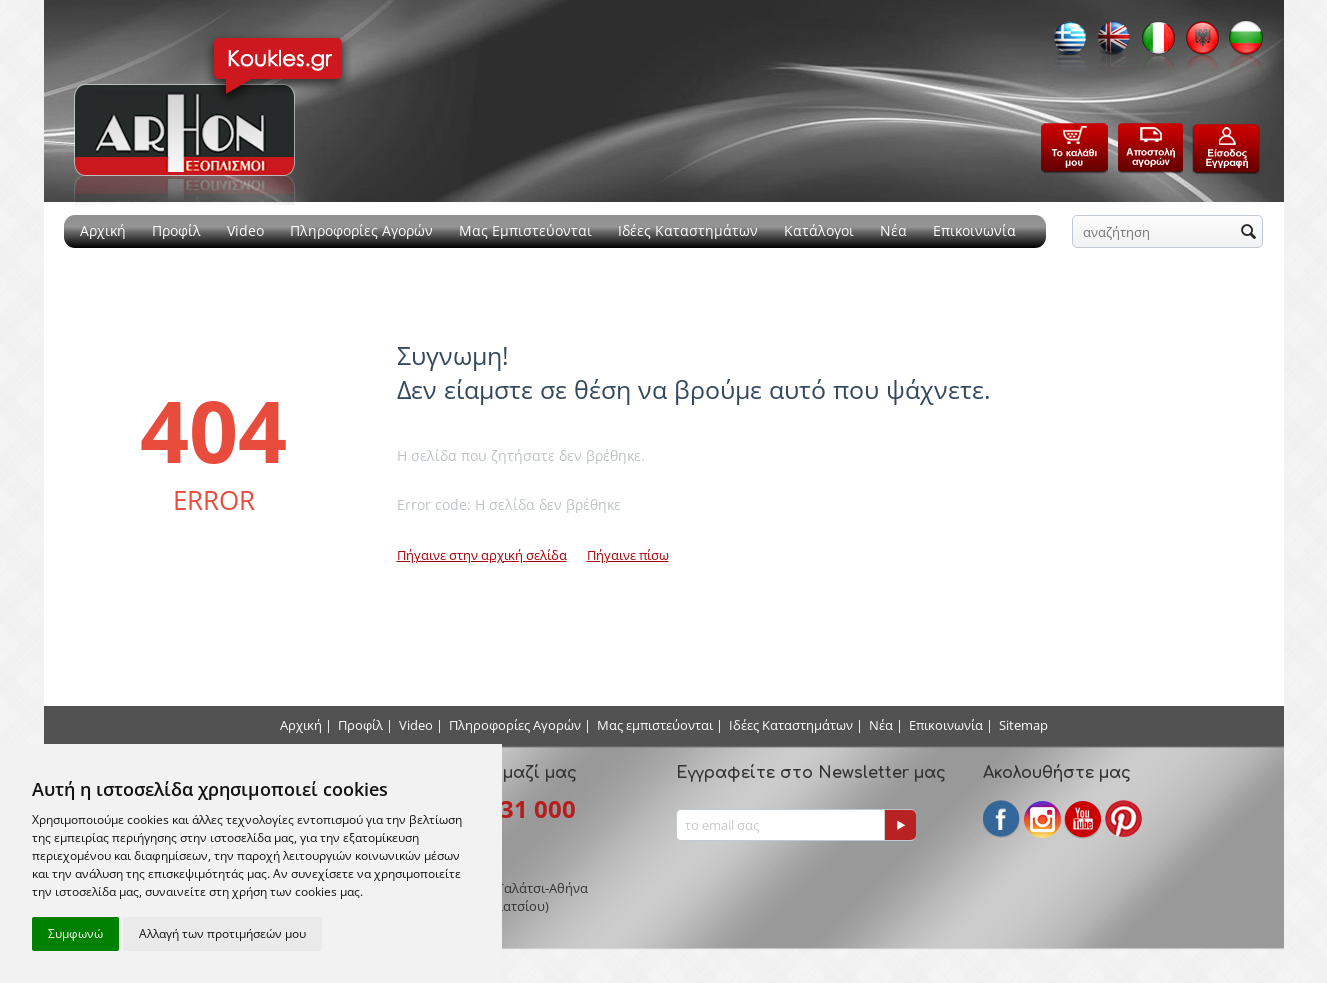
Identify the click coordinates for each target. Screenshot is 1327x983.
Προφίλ (176, 230)
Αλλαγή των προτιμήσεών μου (222, 933)
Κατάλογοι (819, 230)
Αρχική (103, 230)
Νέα (893, 230)
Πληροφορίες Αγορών (361, 230)
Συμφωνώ (75, 933)
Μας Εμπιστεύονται (525, 230)
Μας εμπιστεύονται (655, 725)
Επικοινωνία (974, 230)
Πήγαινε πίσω (628, 555)
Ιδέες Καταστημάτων (688, 230)
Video (245, 230)
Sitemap (1023, 725)
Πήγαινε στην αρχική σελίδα (482, 555)
